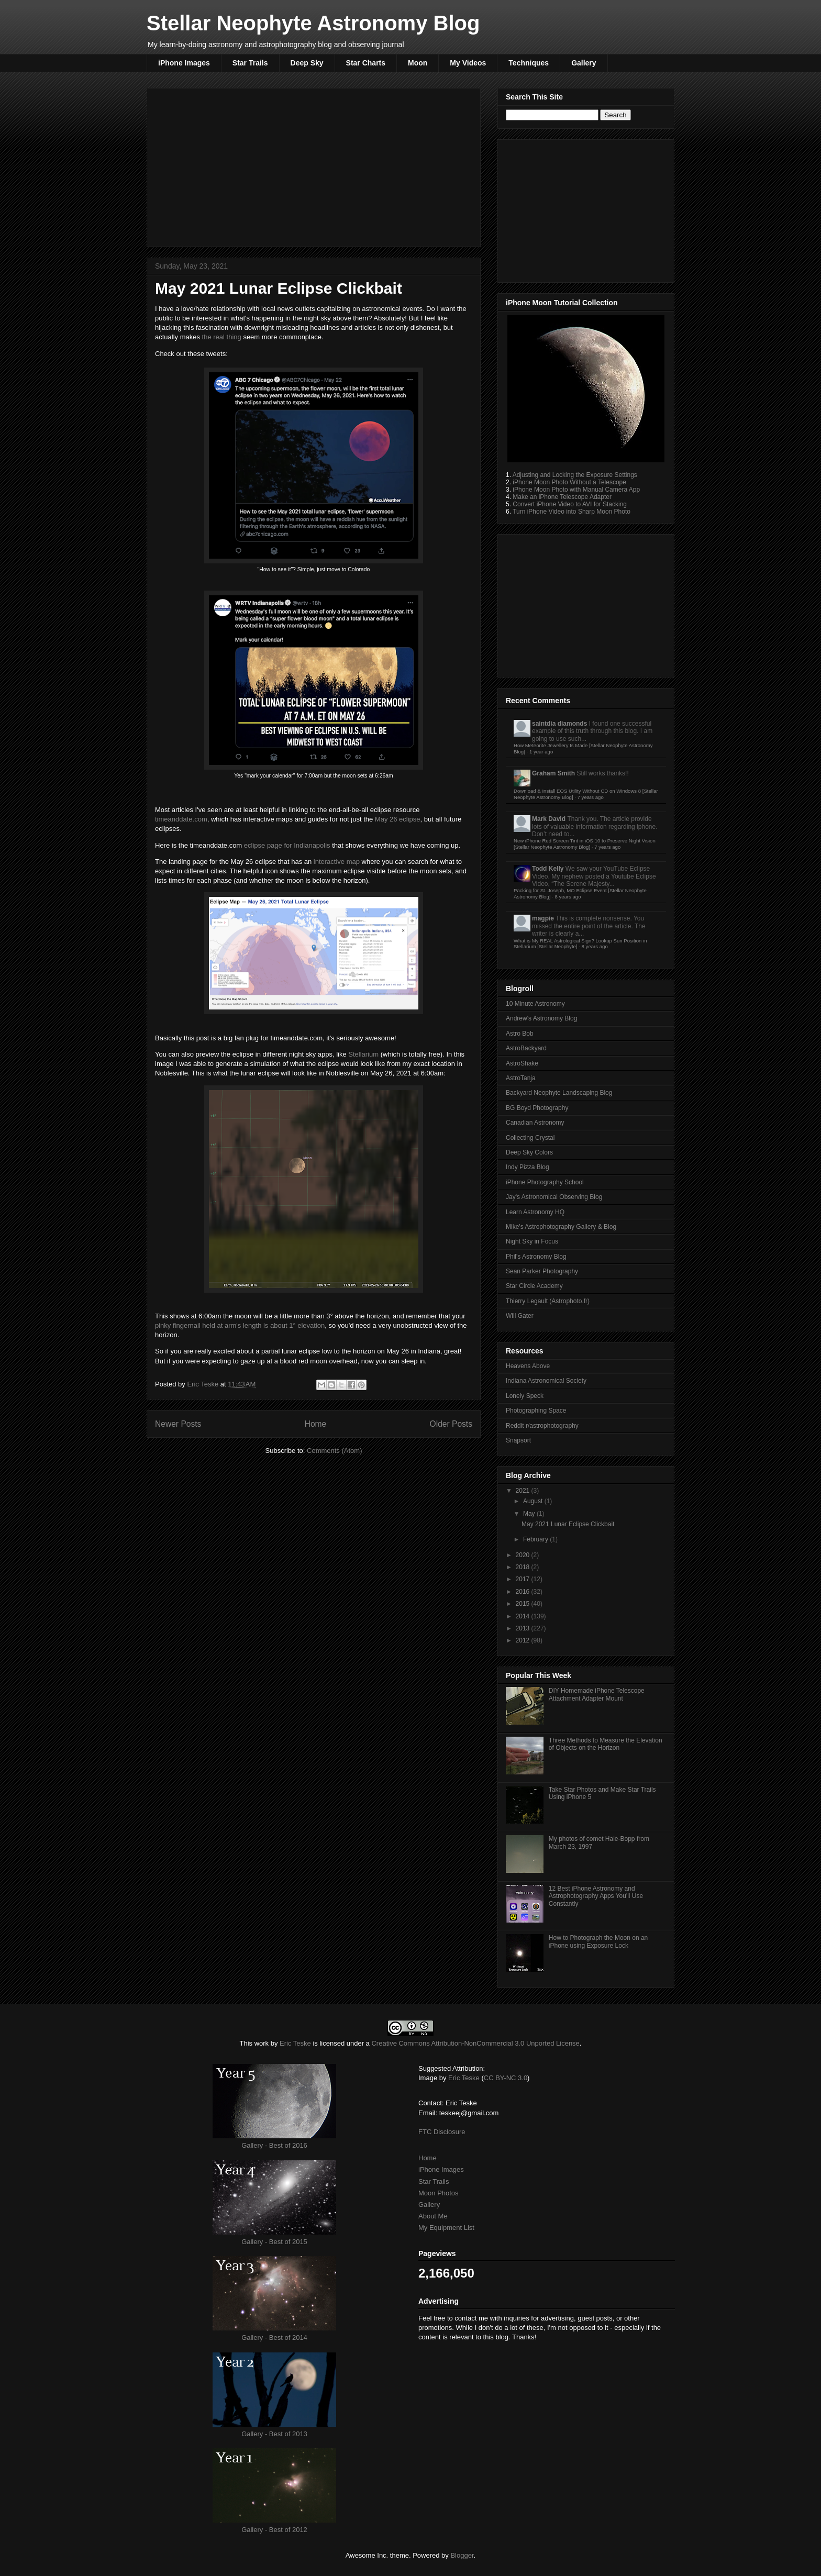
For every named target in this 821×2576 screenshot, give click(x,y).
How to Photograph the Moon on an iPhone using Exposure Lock (598, 1941)
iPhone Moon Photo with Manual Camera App (576, 489)
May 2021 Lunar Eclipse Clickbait (278, 288)
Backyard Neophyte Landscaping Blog (559, 1092)
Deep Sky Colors (529, 1152)
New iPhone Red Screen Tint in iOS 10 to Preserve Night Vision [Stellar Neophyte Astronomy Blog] (585, 844)
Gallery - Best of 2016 (274, 2145)
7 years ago (591, 797)
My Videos (468, 63)
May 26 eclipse (397, 819)
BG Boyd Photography (537, 1108)
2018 (523, 1567)
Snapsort (518, 1440)
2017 (523, 1579)
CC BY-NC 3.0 (505, 2078)
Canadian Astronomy (535, 1122)
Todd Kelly (547, 868)
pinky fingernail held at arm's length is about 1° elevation (240, 1325)
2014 (523, 1616)
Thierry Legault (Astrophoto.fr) (548, 1301)
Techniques (528, 63)
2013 (523, 1628)
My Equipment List (446, 2227)
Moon (417, 63)
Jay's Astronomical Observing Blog (554, 1197)
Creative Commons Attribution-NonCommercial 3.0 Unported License (475, 2043)
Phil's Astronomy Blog (536, 1256)
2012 (523, 1640)
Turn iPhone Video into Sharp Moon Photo (571, 511)
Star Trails (250, 63)
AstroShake (522, 1063)
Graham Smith (553, 773)
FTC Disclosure (441, 2132)
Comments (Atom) (334, 1450)
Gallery (583, 63)
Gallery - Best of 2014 (274, 2337)
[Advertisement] (313, 165)
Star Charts (365, 63)
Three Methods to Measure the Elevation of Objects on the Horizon (605, 1744)
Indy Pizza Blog (527, 1167)
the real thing (221, 337)
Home (316, 1423)
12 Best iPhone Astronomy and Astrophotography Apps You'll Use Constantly (596, 1896)
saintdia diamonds (559, 723)
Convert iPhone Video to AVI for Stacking (570, 504)
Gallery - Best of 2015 (274, 2242)
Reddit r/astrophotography (542, 1425)
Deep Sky (307, 63)
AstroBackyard (526, 1048)
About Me (433, 2216)
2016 (523, 1591)
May (530, 1513)
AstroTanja (521, 1078)
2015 (523, 1603)
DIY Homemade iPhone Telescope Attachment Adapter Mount (597, 1694)
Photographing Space (536, 1410)
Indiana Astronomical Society (546, 1380)
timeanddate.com (181, 819)
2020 (523, 1555)
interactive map (337, 861)
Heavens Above (528, 1366)
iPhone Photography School (545, 1182)
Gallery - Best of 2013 (274, 2434)
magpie (543, 918)
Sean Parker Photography (542, 1271)
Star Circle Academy (534, 1286)
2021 (523, 1490)
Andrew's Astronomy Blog (541, 1018)
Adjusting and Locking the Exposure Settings (575, 475)
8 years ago (567, 897)
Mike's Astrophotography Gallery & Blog (561, 1226)
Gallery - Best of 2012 (274, 2530)
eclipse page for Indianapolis (287, 845)
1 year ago (541, 751)
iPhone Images (184, 63)
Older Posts (451, 1423)
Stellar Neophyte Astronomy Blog (313, 23)
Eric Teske (203, 1384)
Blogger (461, 2555)
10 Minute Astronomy (535, 1003)
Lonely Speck (524, 1396)
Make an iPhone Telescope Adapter (562, 497)
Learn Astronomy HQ (535, 1212)
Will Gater (520, 1315)
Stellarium (363, 1054)
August (534, 1501)
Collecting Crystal (530, 1137)
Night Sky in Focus (532, 1241)
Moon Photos (438, 2193)
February (536, 1539)
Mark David (548, 819)
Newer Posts (178, 1423)
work (261, 2043)
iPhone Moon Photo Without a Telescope (569, 482)
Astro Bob (520, 1033)
